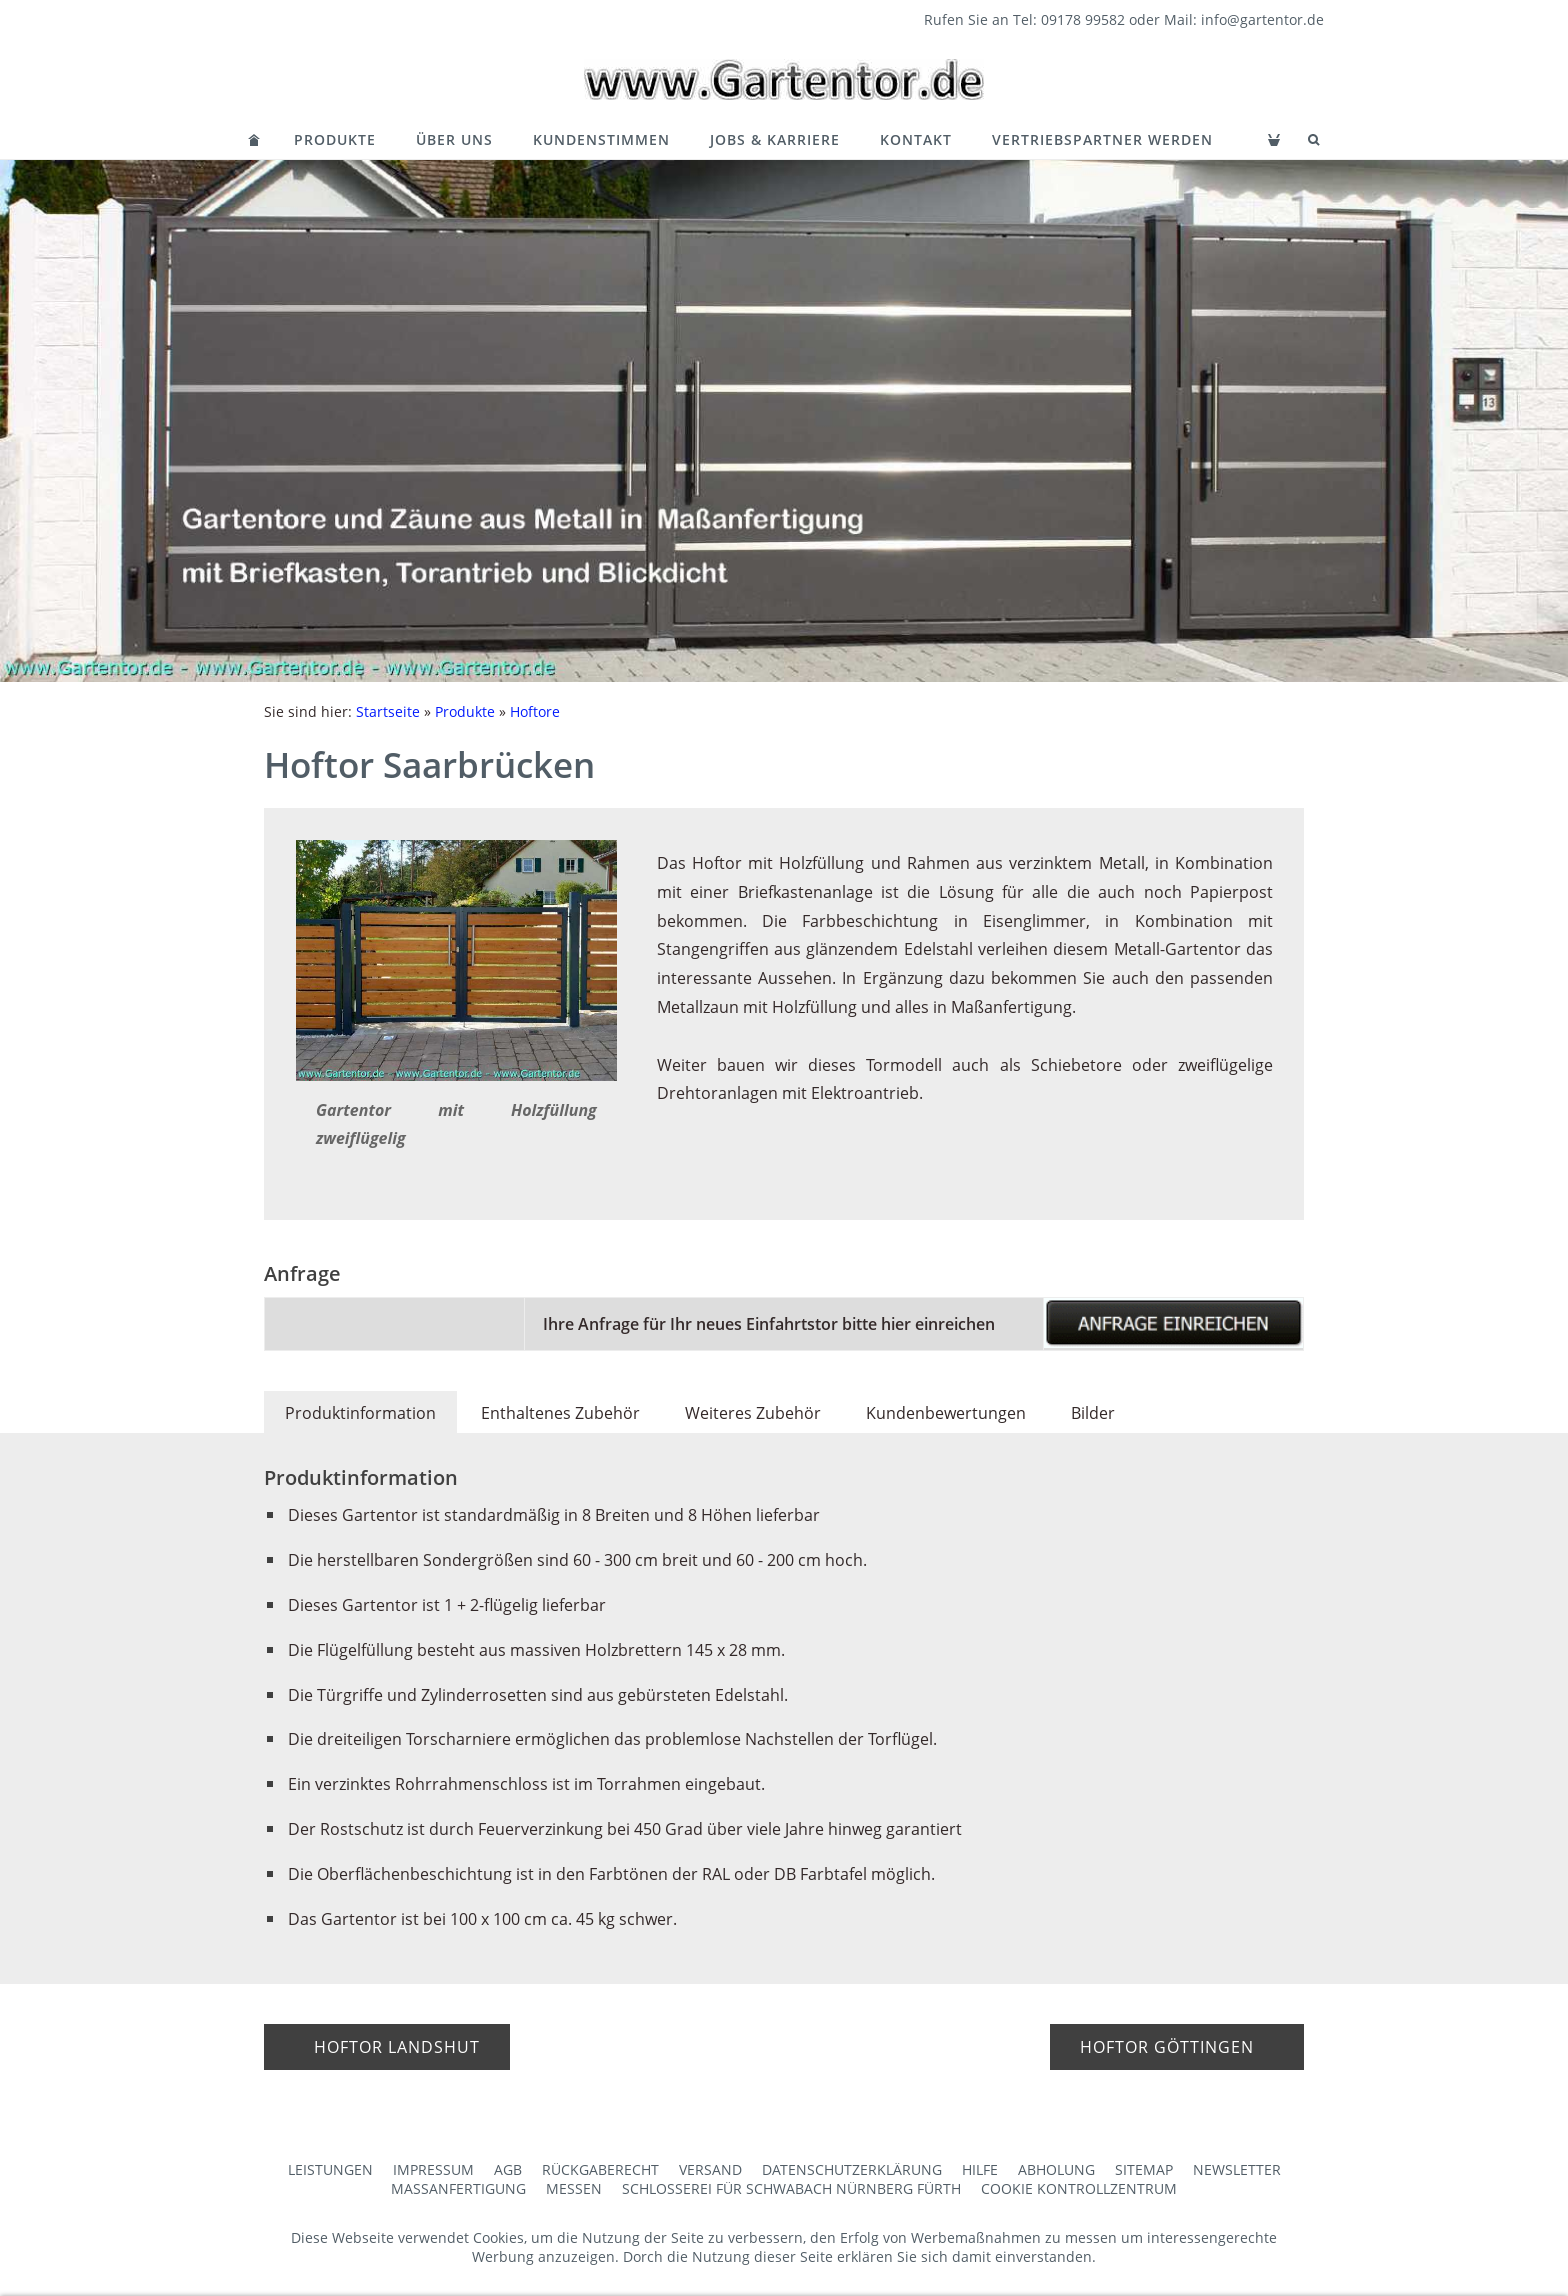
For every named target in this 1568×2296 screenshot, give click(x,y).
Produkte (335, 139)
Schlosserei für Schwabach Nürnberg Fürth (791, 2188)
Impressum (433, 2169)
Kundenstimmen (601, 139)
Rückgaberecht (600, 2169)
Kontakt (916, 139)
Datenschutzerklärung (852, 2169)
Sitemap (1144, 2169)
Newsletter (1237, 2169)
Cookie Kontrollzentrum (1079, 2188)
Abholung (1056, 2169)
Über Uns (454, 139)
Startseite (388, 711)
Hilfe (980, 2169)
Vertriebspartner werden (1102, 139)
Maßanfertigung (458, 2188)
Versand (710, 2169)
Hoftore (535, 711)
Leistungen (330, 2169)
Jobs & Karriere (775, 139)
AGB (508, 2169)
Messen (574, 2188)
